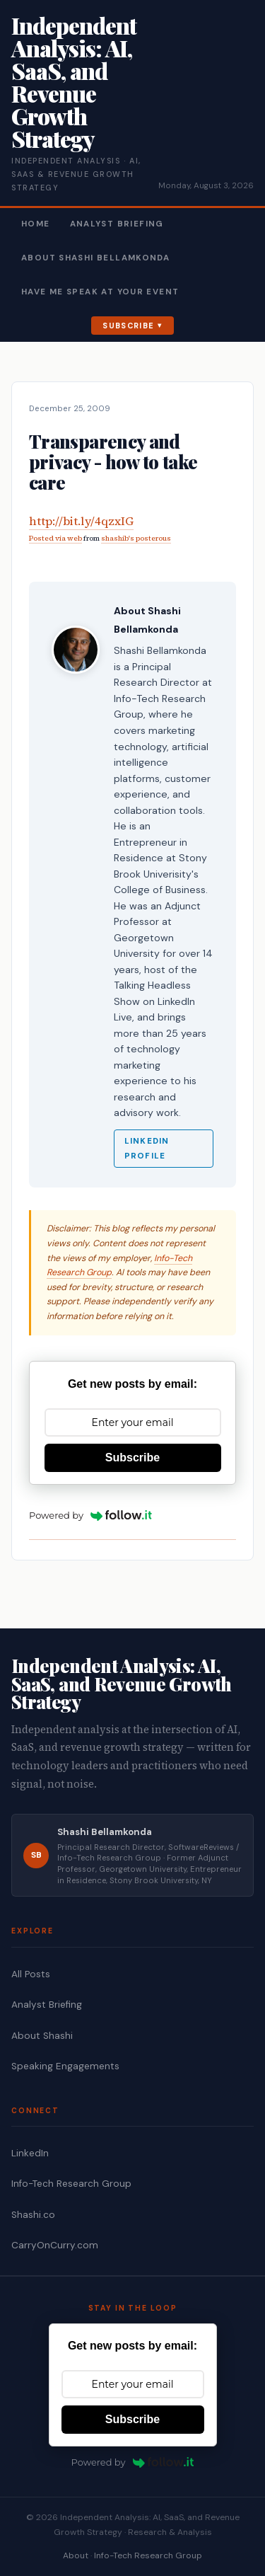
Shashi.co (33, 2215)
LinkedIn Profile (146, 1148)
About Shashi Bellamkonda (95, 258)
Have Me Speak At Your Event (100, 292)
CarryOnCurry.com (54, 2245)
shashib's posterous (136, 538)
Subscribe (128, 325)
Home (35, 224)
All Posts (30, 1974)
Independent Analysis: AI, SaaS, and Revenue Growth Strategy (73, 82)
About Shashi (42, 2036)
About (75, 2555)
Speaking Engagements (65, 2066)
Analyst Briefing (117, 224)
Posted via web (55, 538)
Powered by (90, 1515)
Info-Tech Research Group (71, 2184)
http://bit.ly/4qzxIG (81, 521)
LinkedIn (30, 2153)
